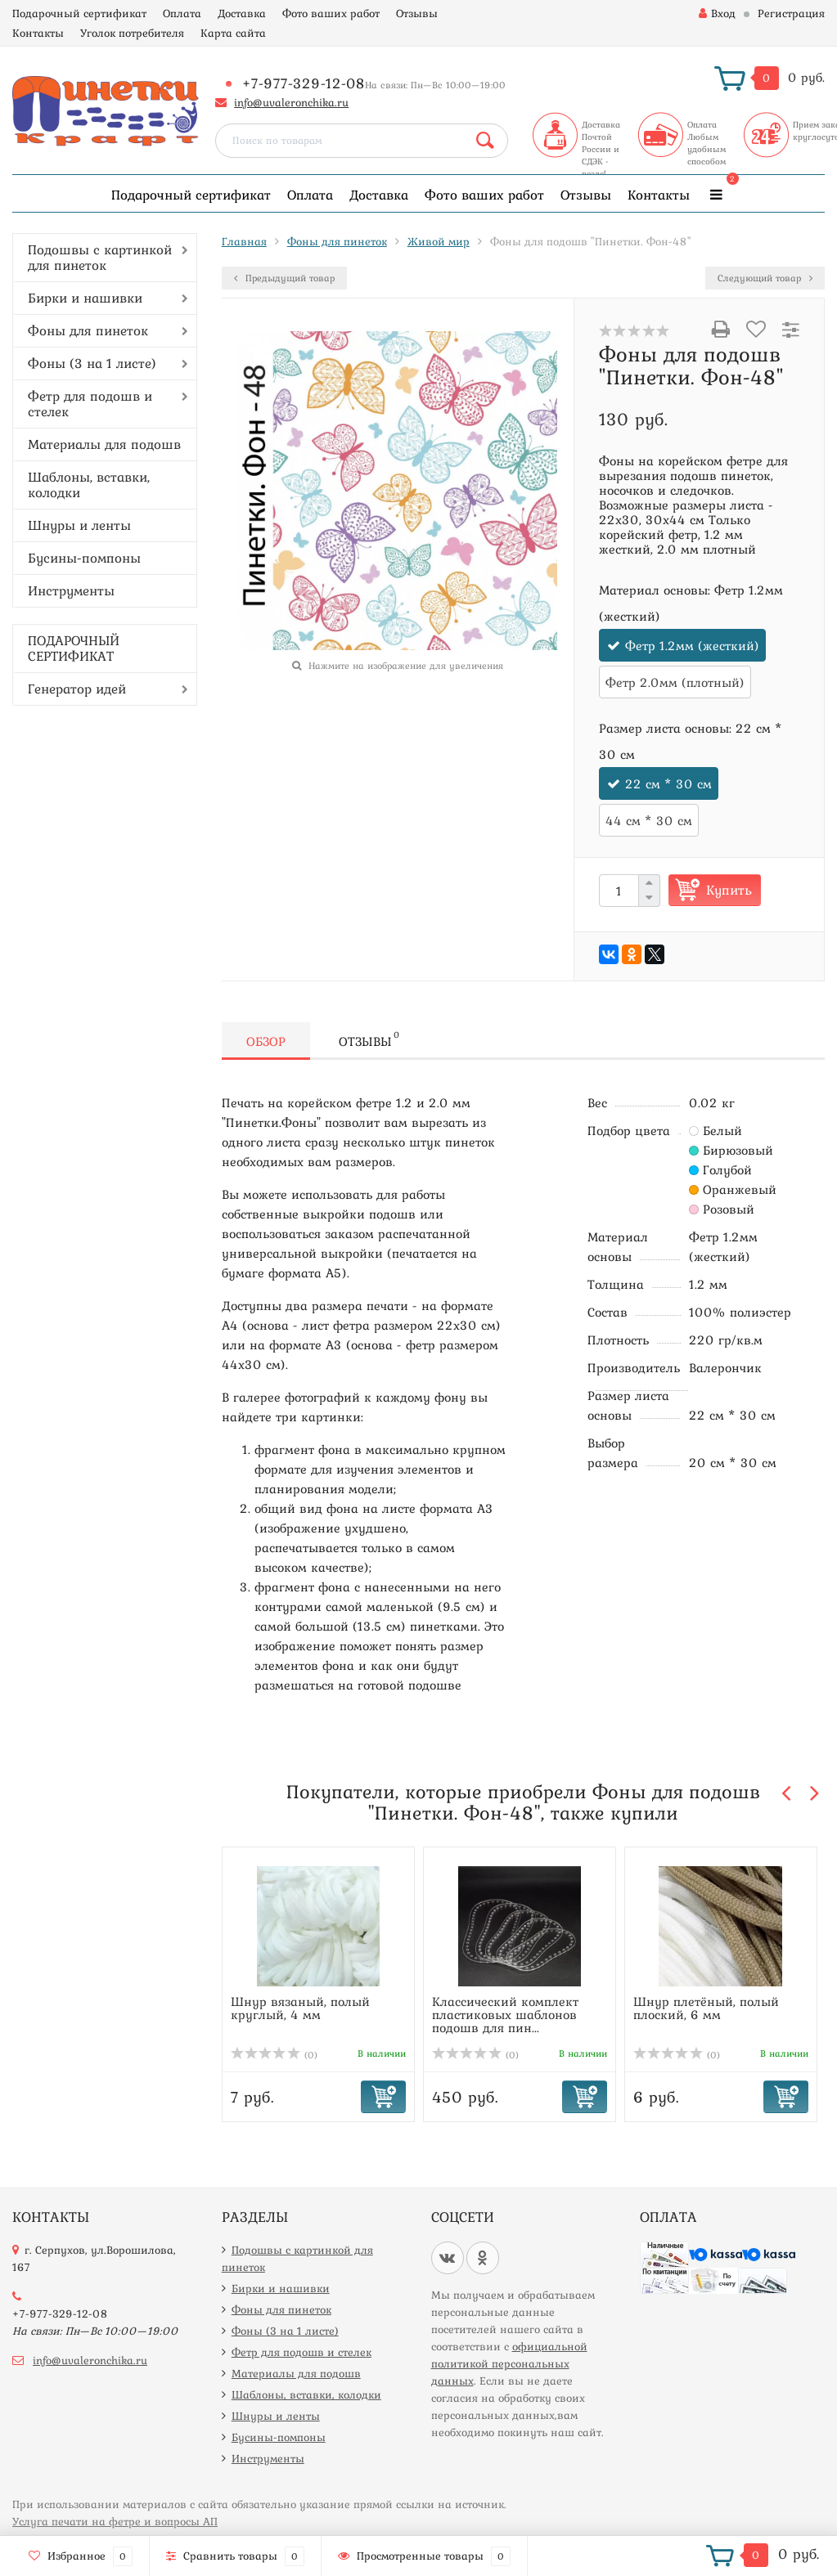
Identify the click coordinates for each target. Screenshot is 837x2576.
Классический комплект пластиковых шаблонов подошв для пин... (505, 2014)
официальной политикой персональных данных (509, 2363)
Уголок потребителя (132, 33)
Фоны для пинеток (88, 330)
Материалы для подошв (104, 444)
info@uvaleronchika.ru (291, 102)
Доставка (242, 13)
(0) (274, 2055)
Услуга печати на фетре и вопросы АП (115, 2521)
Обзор (266, 1041)
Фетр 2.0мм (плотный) (675, 682)
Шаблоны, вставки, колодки (89, 484)
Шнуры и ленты (79, 525)
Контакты (38, 33)
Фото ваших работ (331, 13)
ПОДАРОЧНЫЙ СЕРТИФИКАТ (73, 648)
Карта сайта (233, 33)
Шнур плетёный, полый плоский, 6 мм (706, 2007)
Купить (729, 889)
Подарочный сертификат (79, 13)
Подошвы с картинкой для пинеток (100, 257)
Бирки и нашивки (85, 297)
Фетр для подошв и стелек (90, 403)
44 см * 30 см (648, 820)
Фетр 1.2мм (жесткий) (692, 645)
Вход (717, 13)
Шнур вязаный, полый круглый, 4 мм (300, 2007)
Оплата (182, 13)
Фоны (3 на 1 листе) (92, 363)
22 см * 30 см (668, 783)
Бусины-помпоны (84, 557)
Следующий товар (765, 278)
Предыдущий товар (284, 278)
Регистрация (791, 13)
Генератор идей (77, 688)
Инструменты (71, 590)
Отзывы (417, 13)
